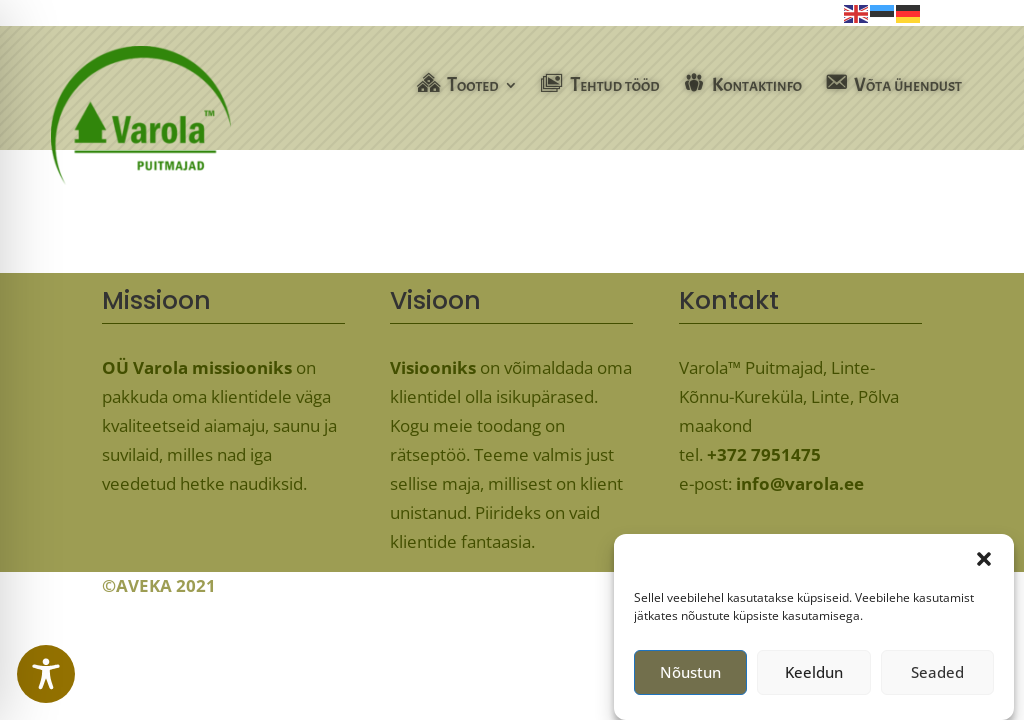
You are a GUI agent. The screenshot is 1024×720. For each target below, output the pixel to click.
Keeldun (814, 680)
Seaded (937, 680)
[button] (984, 566)
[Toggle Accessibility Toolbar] (46, 674)
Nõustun (690, 680)
